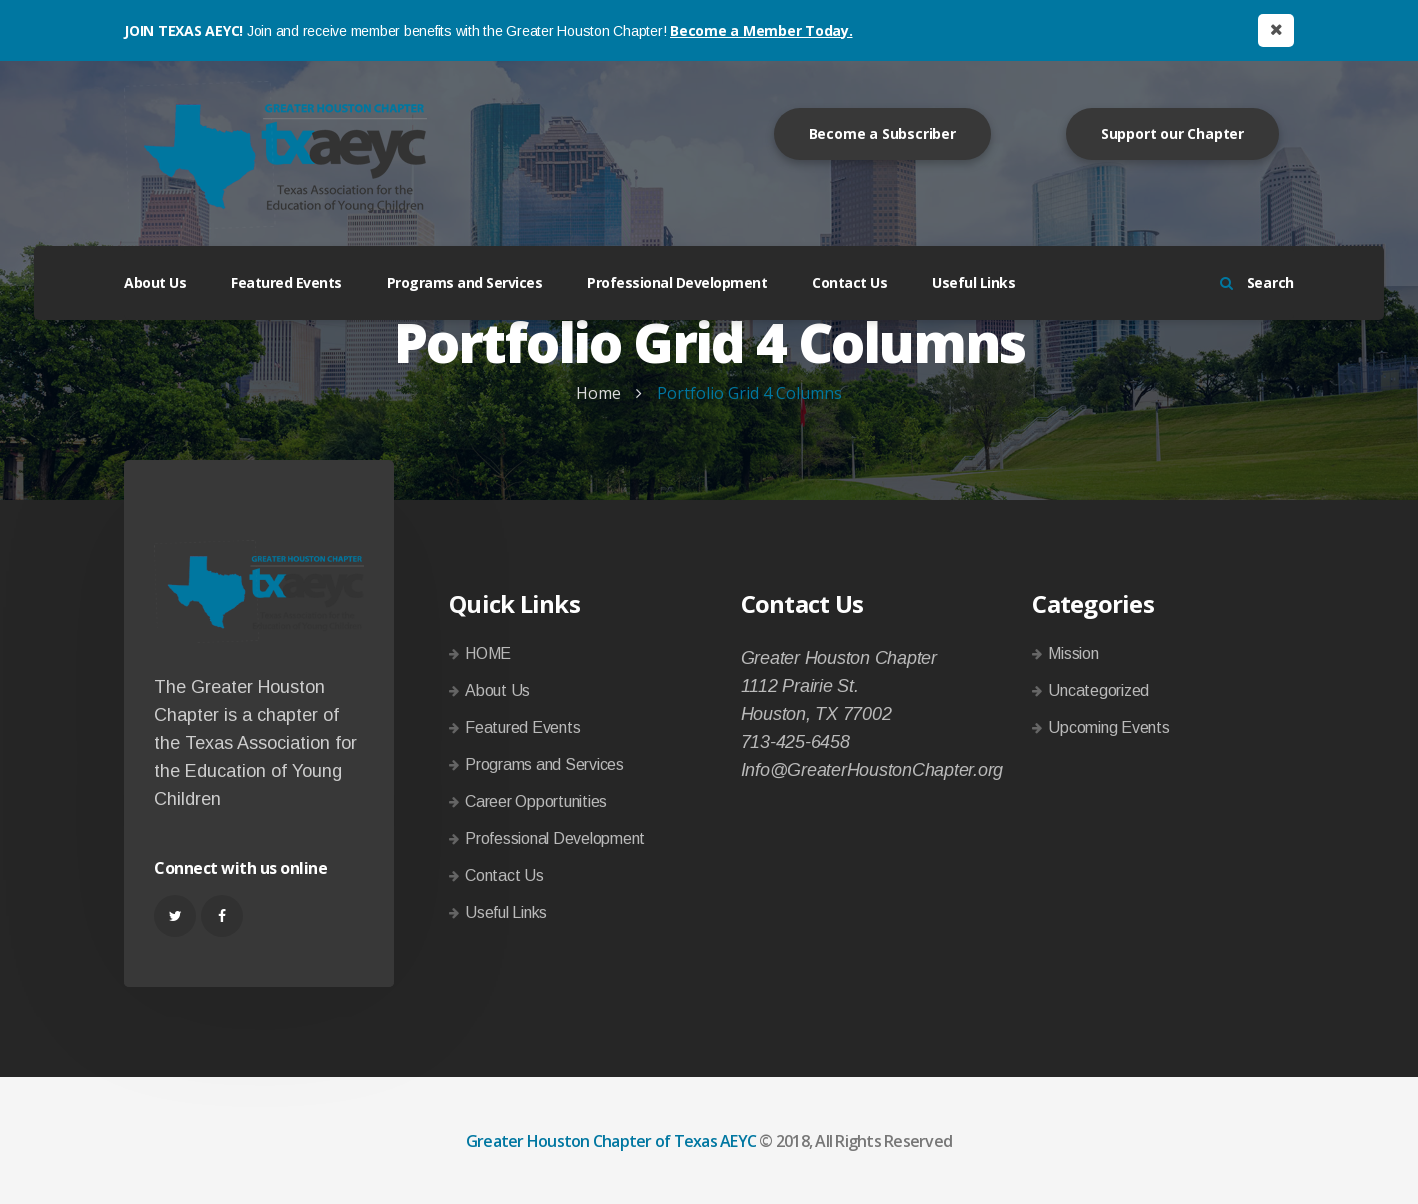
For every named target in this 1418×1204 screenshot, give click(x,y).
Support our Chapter (1172, 133)
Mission (1073, 653)
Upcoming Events (1108, 727)
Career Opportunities (536, 801)
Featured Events (286, 282)
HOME (488, 653)
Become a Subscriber (882, 133)
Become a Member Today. (761, 30)
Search (1257, 282)
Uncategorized (1098, 690)
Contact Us (849, 282)
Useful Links (973, 282)
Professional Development (677, 282)
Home (598, 393)
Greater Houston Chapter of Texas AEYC (611, 1141)
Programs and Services (465, 282)
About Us (155, 282)
